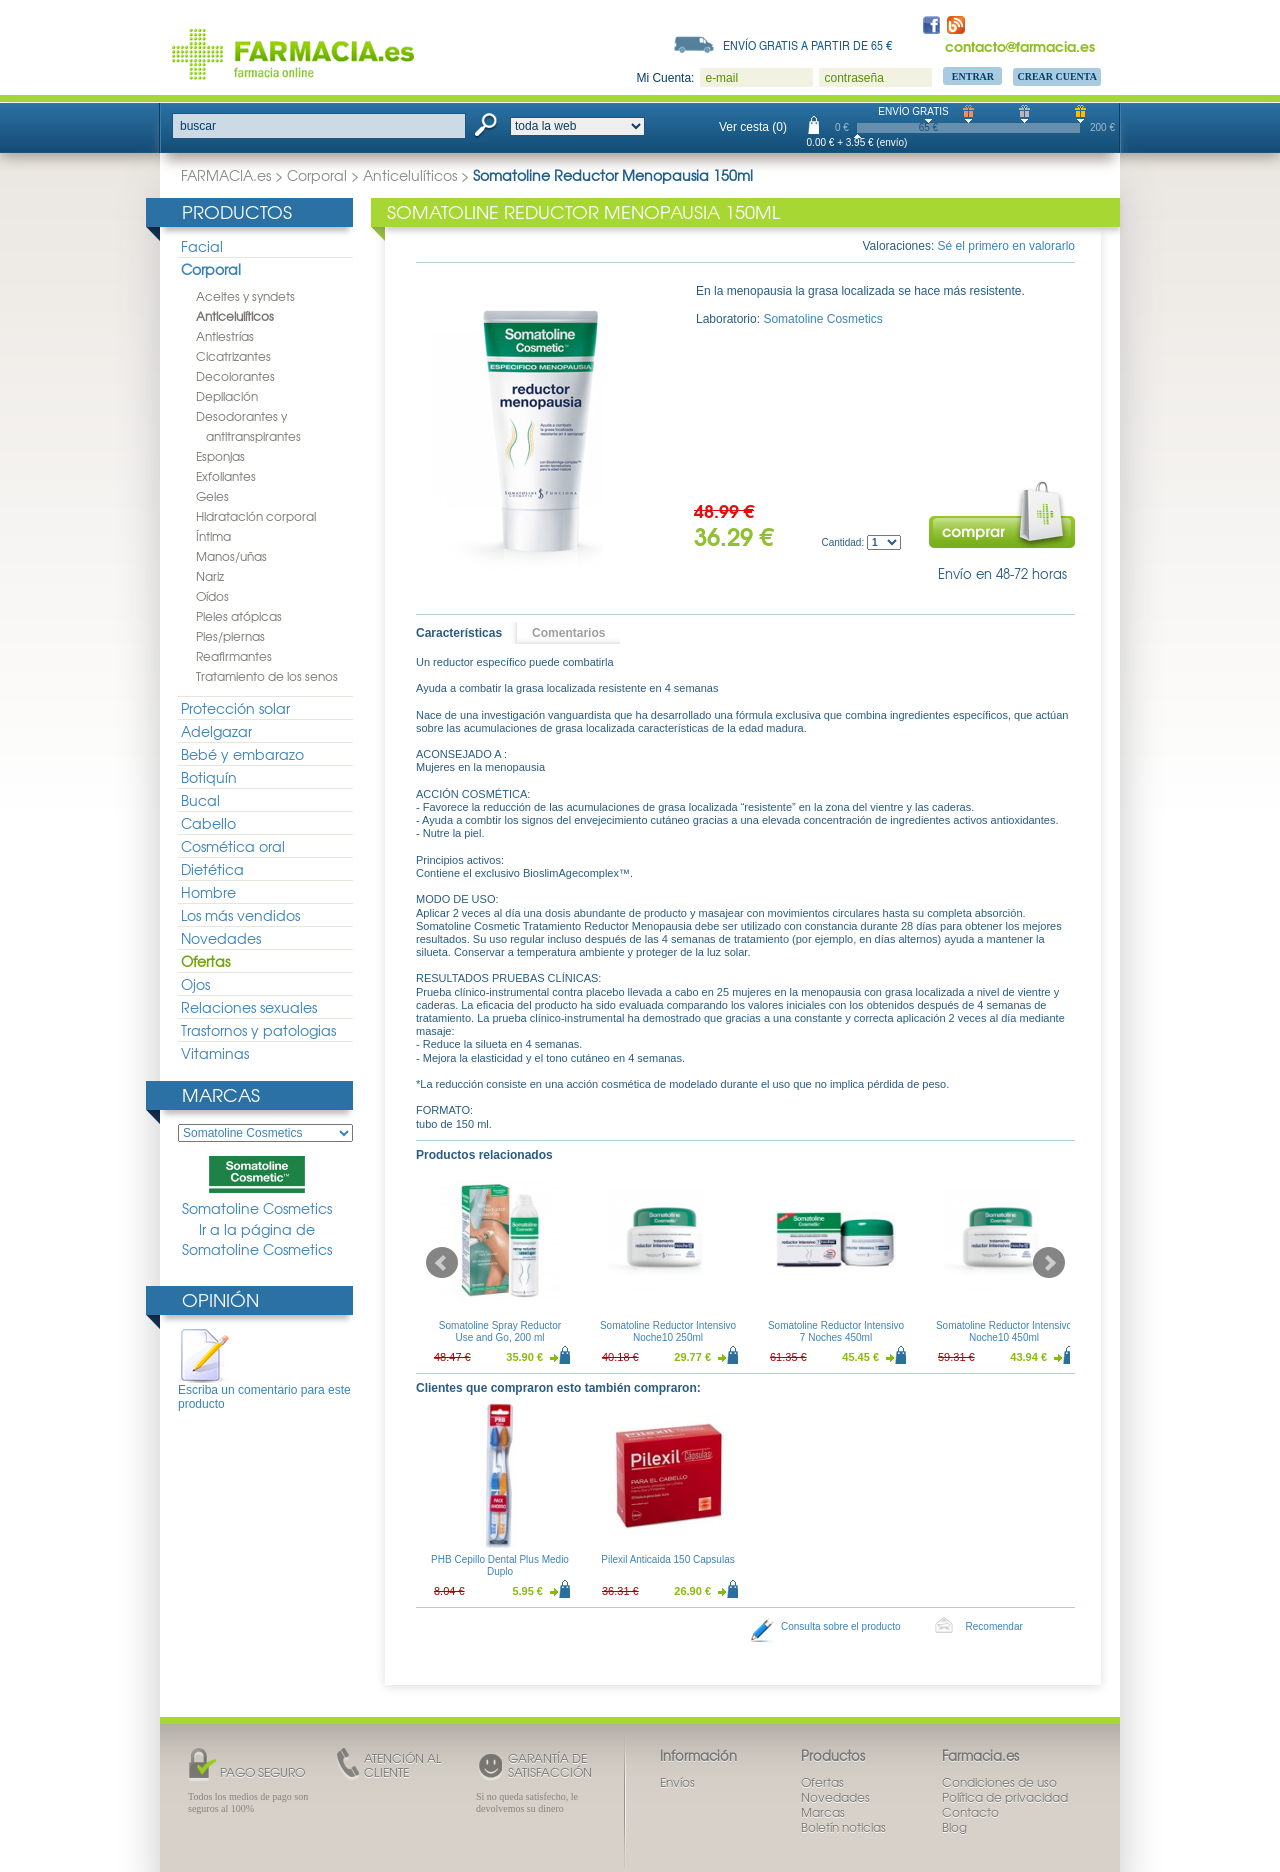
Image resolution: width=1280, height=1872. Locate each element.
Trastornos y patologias (258, 1030)
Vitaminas (215, 1053)
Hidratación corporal (256, 516)
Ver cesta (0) (753, 127)
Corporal (317, 175)
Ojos (195, 984)
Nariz (210, 576)
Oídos (212, 596)
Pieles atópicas (239, 616)
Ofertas (205, 961)
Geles (212, 496)
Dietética (212, 869)
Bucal (200, 800)
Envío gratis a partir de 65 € (808, 45)
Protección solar (235, 708)
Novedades (221, 938)
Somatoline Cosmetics (257, 1187)
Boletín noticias (843, 1827)
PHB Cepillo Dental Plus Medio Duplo (500, 1565)
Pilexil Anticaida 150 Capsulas (667, 1559)
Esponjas (220, 456)
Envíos (677, 1782)
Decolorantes (235, 376)
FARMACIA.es (226, 175)
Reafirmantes (234, 656)
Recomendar (994, 1626)
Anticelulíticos (410, 175)
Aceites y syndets (245, 296)
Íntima (213, 536)
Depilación (227, 396)
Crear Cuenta (1057, 76)
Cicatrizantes (233, 356)
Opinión (220, 1299)
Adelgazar (216, 731)
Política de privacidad (1005, 1797)
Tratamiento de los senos (267, 676)
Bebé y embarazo (242, 754)
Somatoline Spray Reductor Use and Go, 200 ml (500, 1331)
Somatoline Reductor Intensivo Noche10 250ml (668, 1331)
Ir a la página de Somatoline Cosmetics (257, 1239)
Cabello (208, 823)
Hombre (208, 892)
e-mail (721, 78)
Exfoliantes (226, 476)
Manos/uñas (231, 556)
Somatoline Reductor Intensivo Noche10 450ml (1004, 1331)
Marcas (221, 1094)
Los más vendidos (240, 915)
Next (1049, 1263)
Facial (202, 246)
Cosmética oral (233, 846)
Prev (442, 1263)
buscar (198, 126)
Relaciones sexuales (249, 1007)
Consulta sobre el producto (841, 1626)
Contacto (970, 1812)
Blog (954, 1827)
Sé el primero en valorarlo (1006, 246)
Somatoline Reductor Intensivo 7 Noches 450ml (836, 1331)
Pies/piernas (230, 636)
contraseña (853, 78)
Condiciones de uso (999, 1782)
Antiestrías (225, 336)
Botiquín (209, 777)
